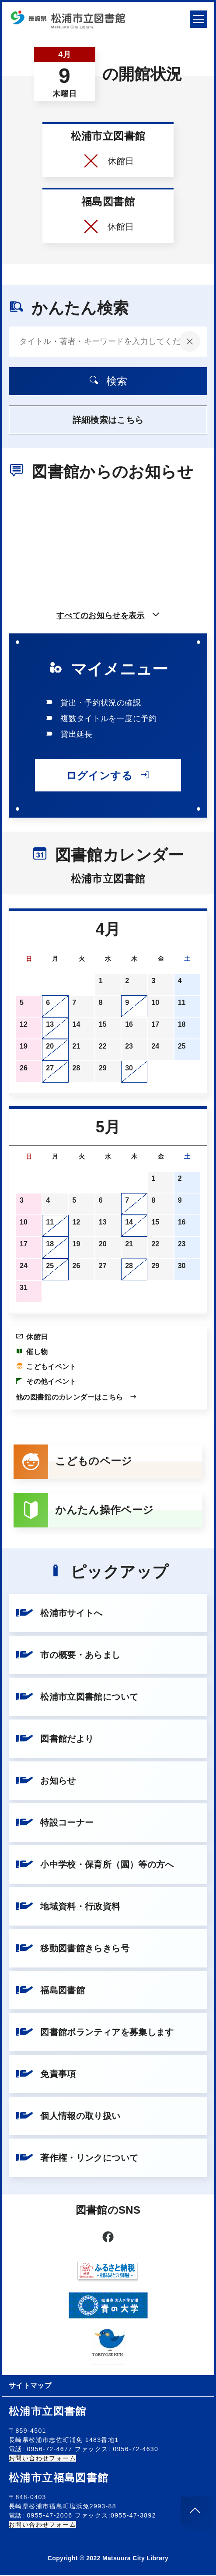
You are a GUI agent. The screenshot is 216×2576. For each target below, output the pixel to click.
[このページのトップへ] (195, 2510)
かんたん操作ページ (84, 1510)
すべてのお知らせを (108, 615)
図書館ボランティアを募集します (95, 2033)
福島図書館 (50, 1991)
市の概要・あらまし (68, 1656)
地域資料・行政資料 (68, 1907)
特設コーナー (55, 1823)
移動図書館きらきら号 (72, 1949)
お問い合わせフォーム (42, 2459)
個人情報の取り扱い (68, 2116)
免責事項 (46, 2075)
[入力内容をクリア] (189, 341)
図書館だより (55, 1739)
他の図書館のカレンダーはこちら (76, 1397)
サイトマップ (30, 2386)
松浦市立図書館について (77, 1697)
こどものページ (73, 1461)
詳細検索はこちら (108, 420)
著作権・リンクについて (77, 2158)
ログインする (108, 775)
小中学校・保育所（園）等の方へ (95, 1865)
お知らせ (46, 1781)
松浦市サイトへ (59, 1614)
